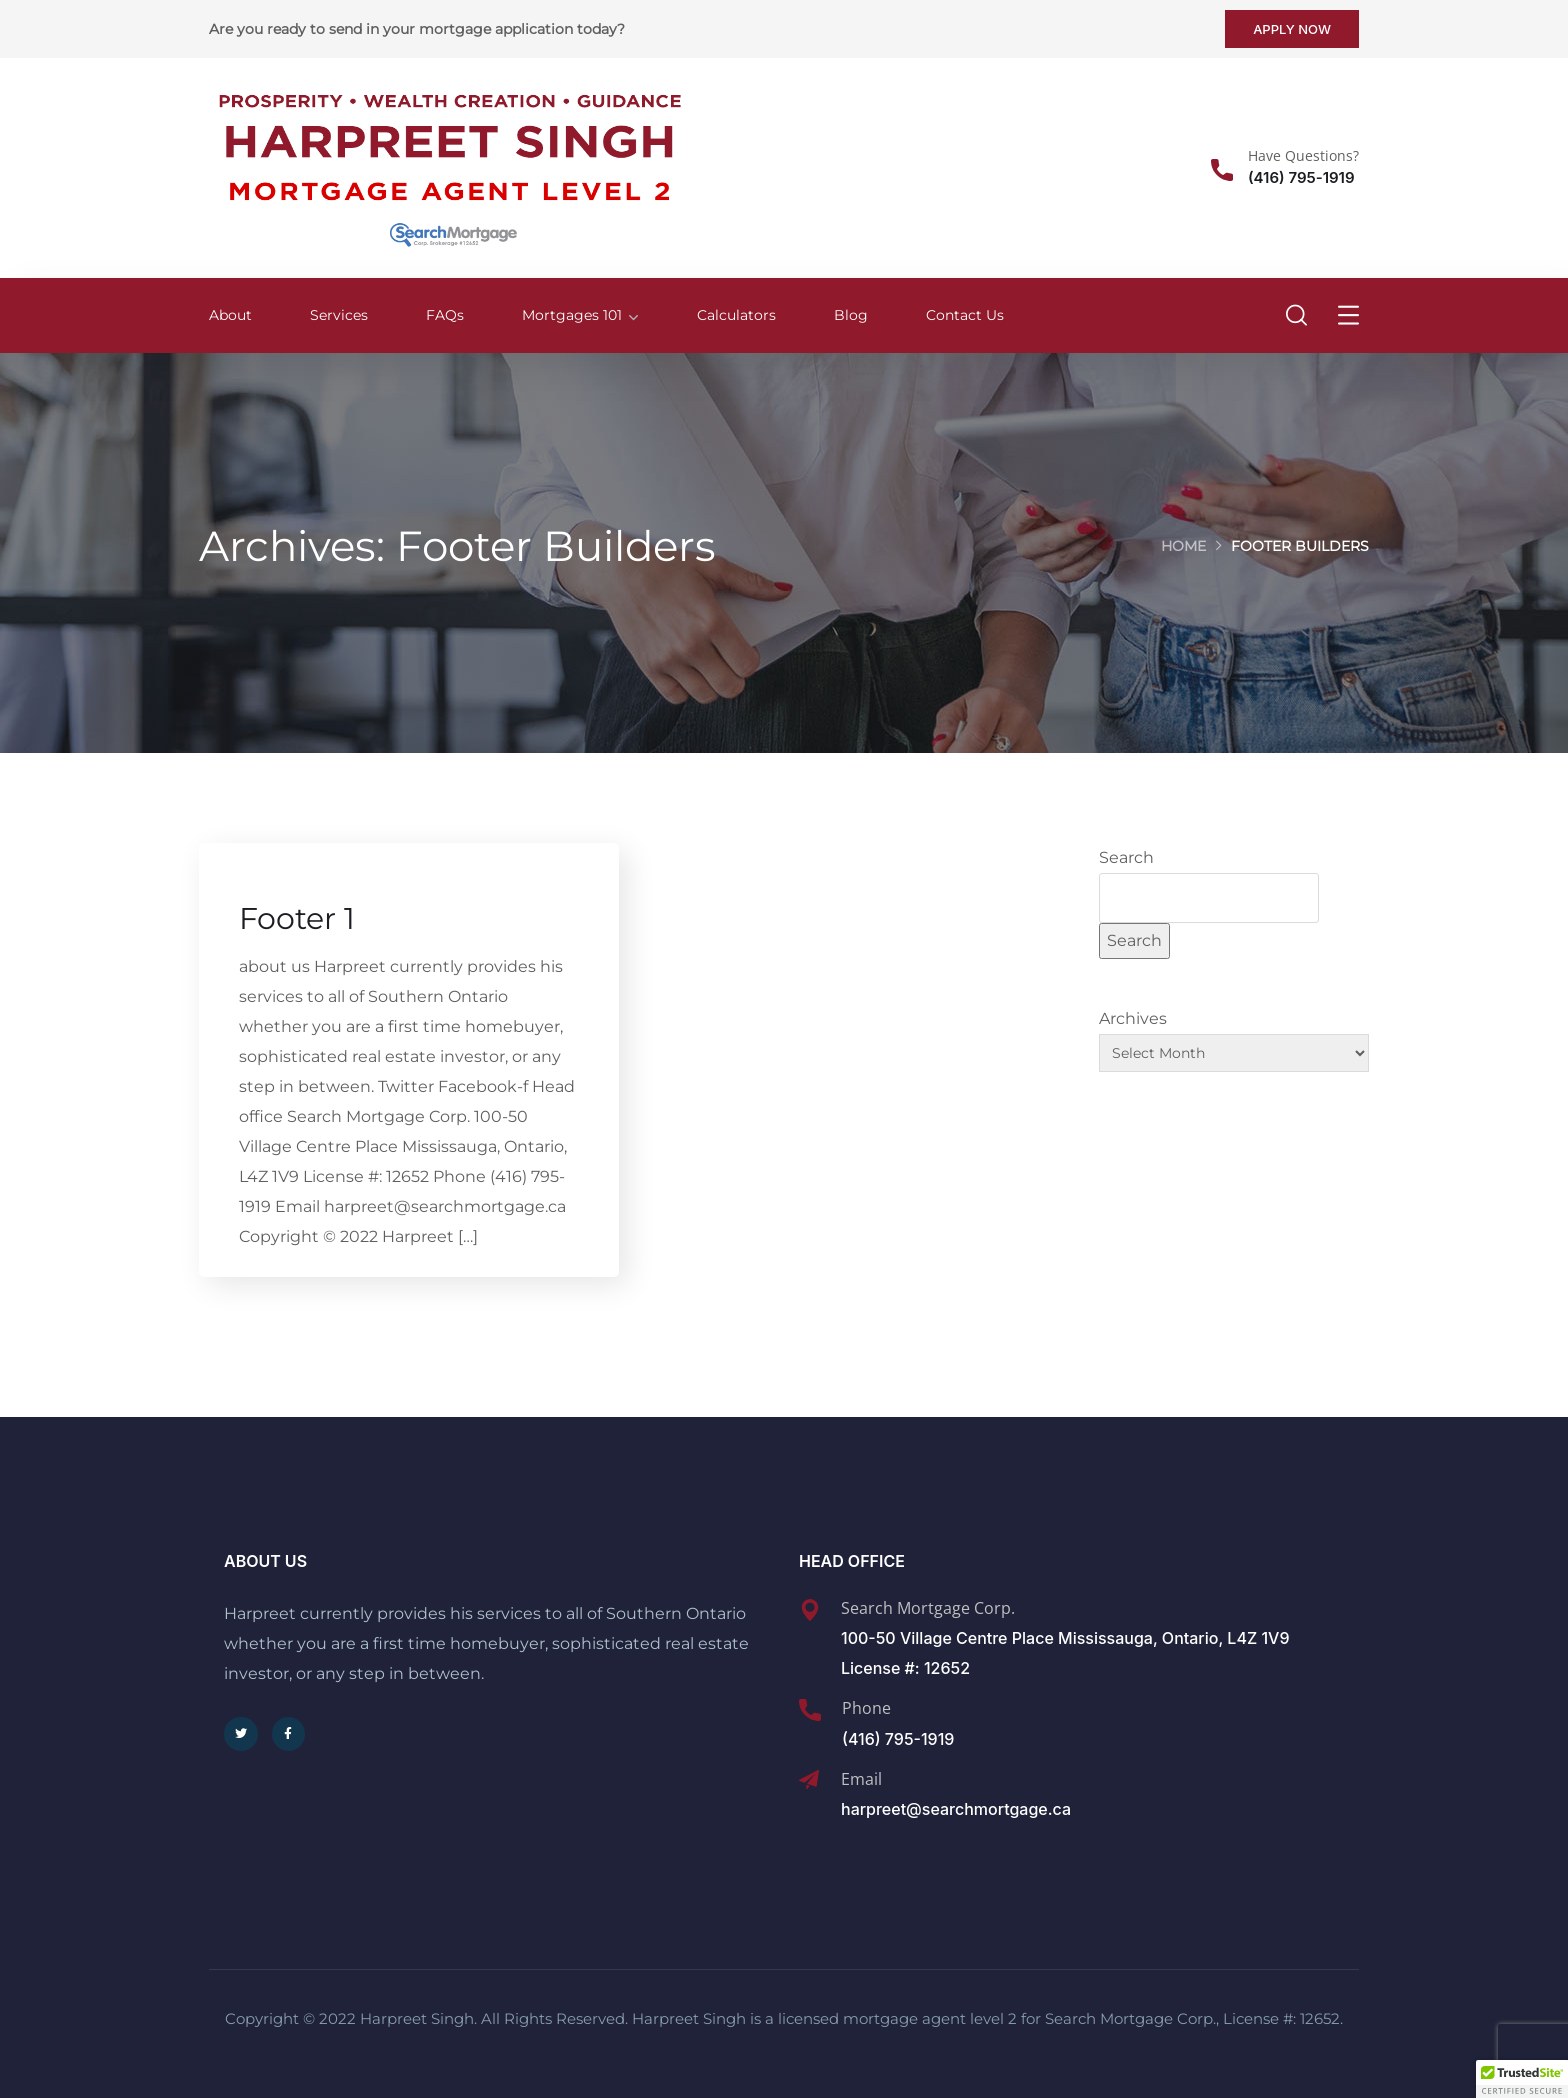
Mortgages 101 (572, 315)
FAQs (445, 315)
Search (1126, 857)
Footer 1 (297, 919)
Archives (1133, 1018)
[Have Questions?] (1222, 170)
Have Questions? (1303, 155)
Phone (866, 1708)
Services (339, 315)
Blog (851, 315)
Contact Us (965, 315)
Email (861, 1779)
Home (1183, 546)
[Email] (809, 1780)
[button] (1522, 2079)
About (230, 315)
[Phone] (810, 1710)
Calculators (736, 315)
